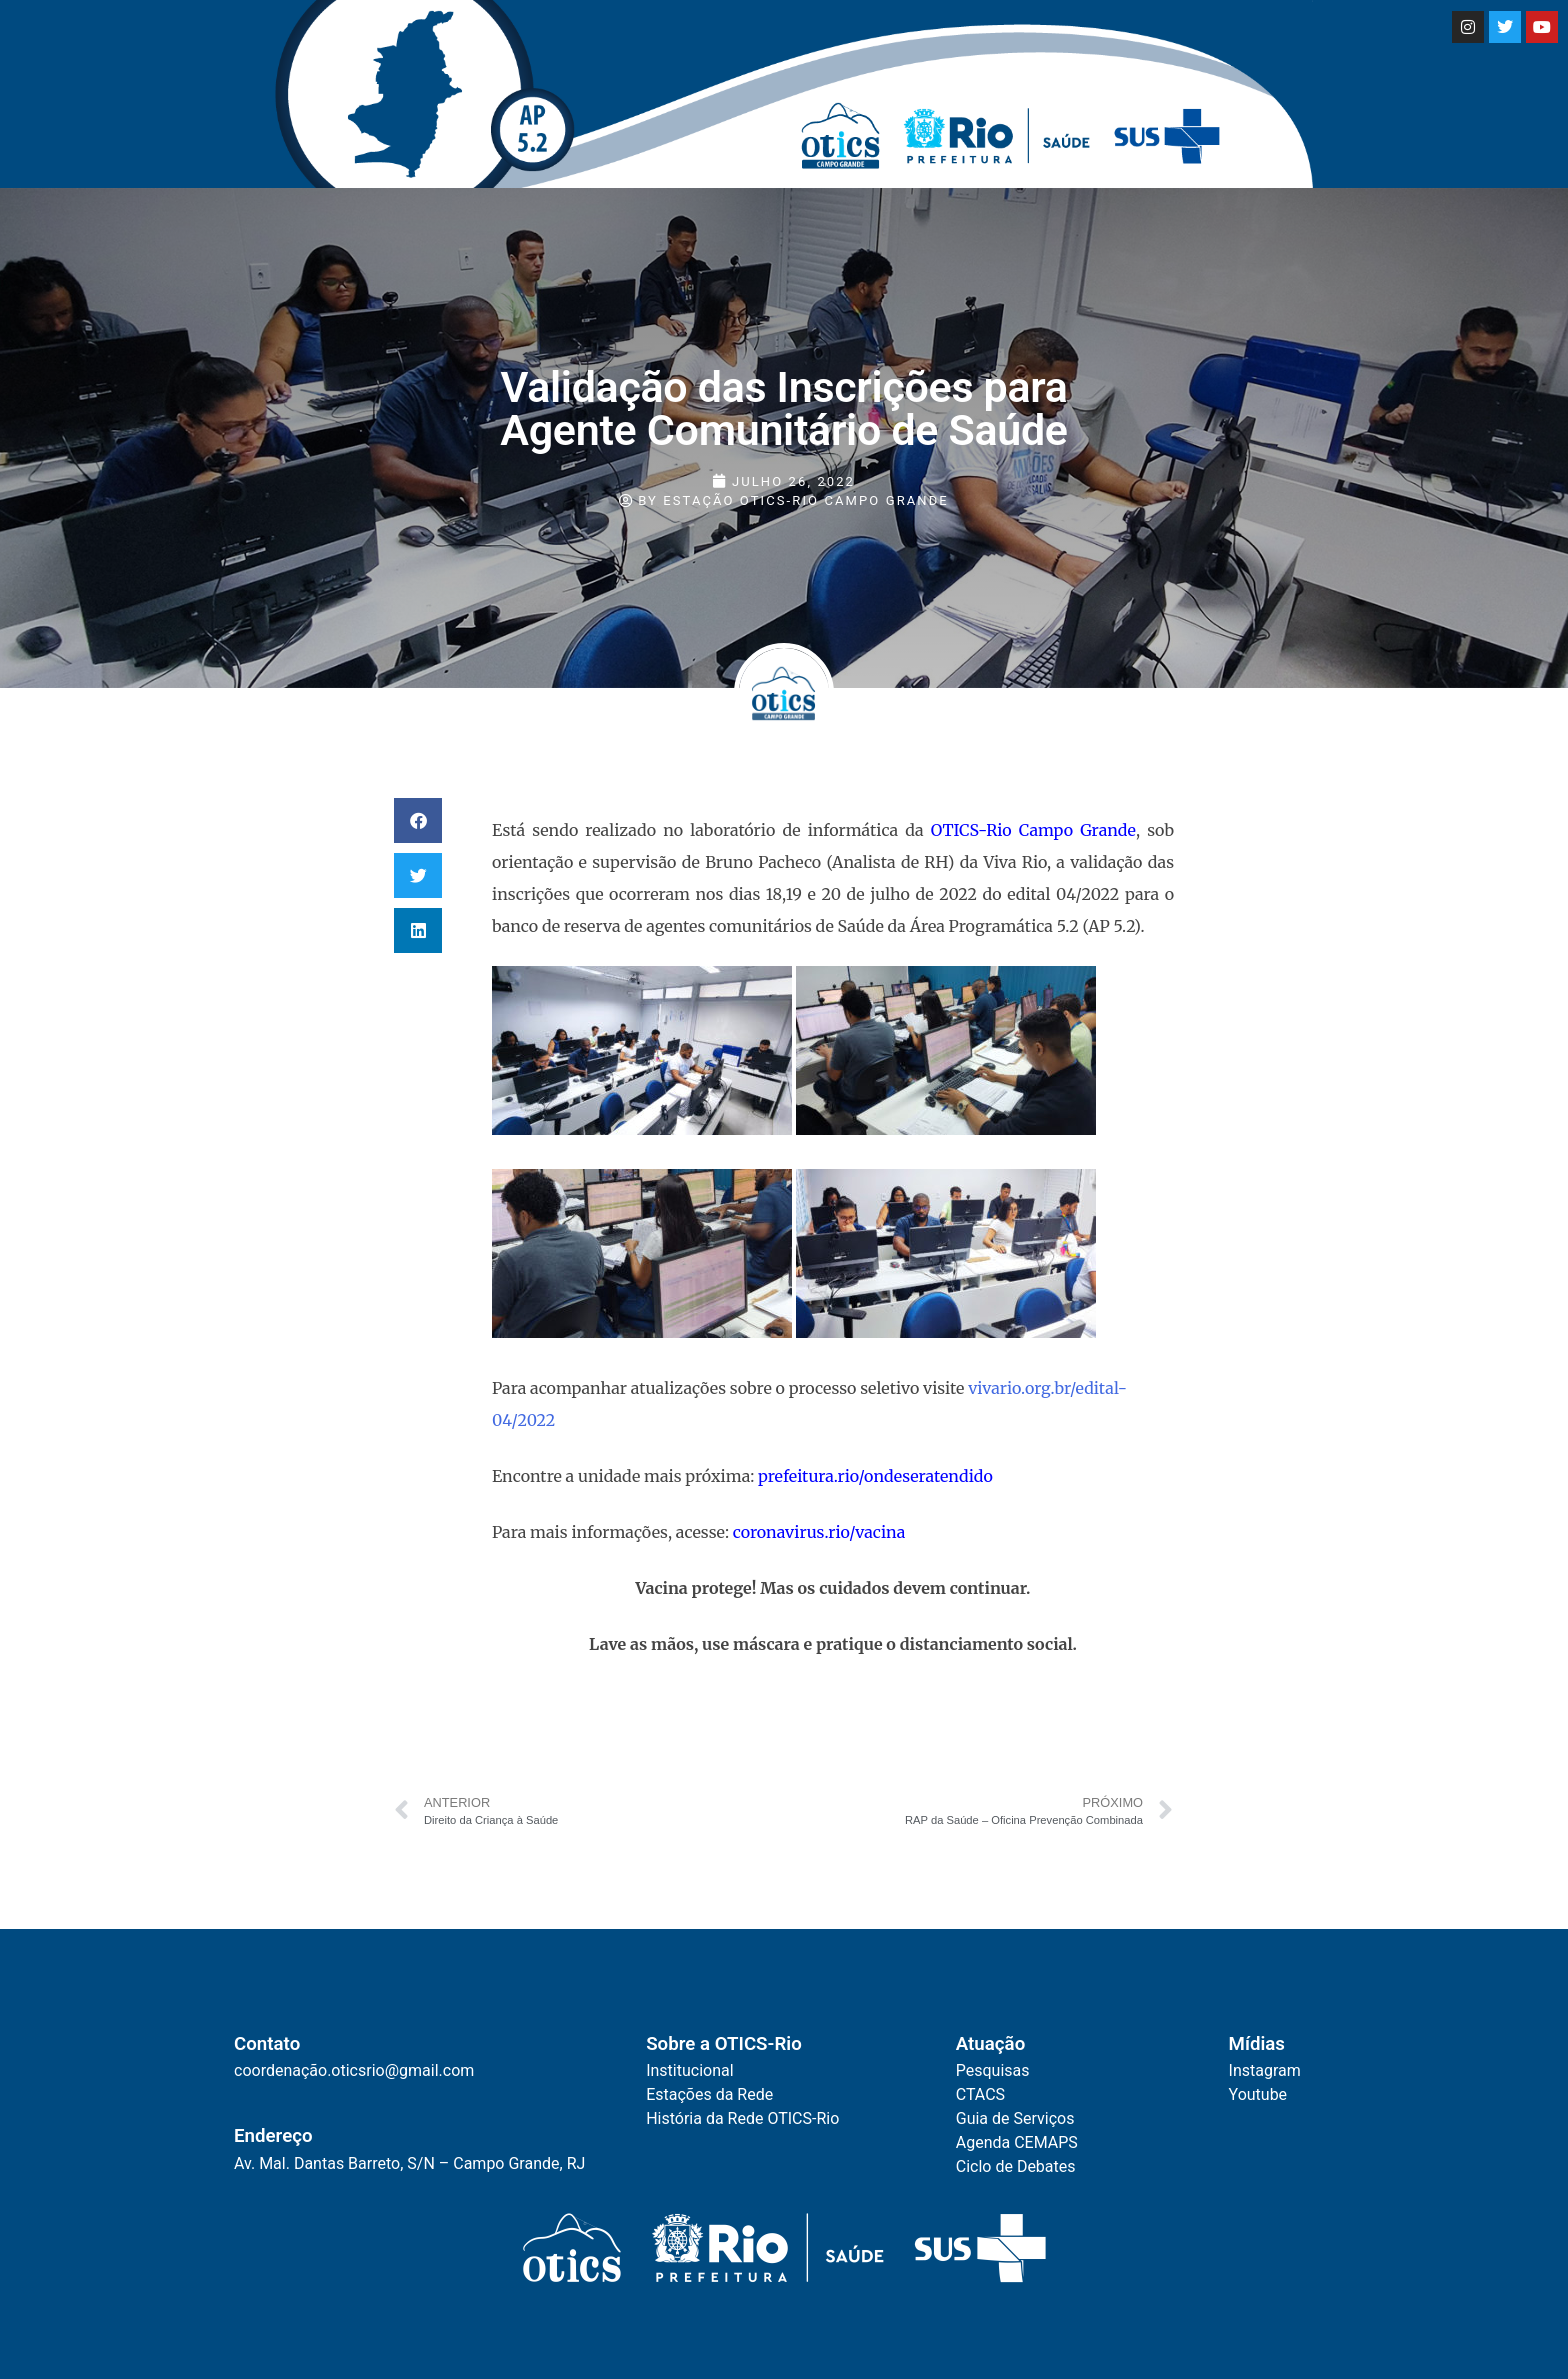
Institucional (689, 2070)
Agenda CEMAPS (1017, 2142)
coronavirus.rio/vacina (821, 1532)
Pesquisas (993, 2070)
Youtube (1258, 2094)
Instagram (1265, 2070)
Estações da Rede (709, 2094)
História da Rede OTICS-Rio (742, 2118)
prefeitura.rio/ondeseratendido (875, 1476)
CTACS (980, 2094)
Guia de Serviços (1015, 2118)
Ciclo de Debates (1016, 2166)
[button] (418, 820)
